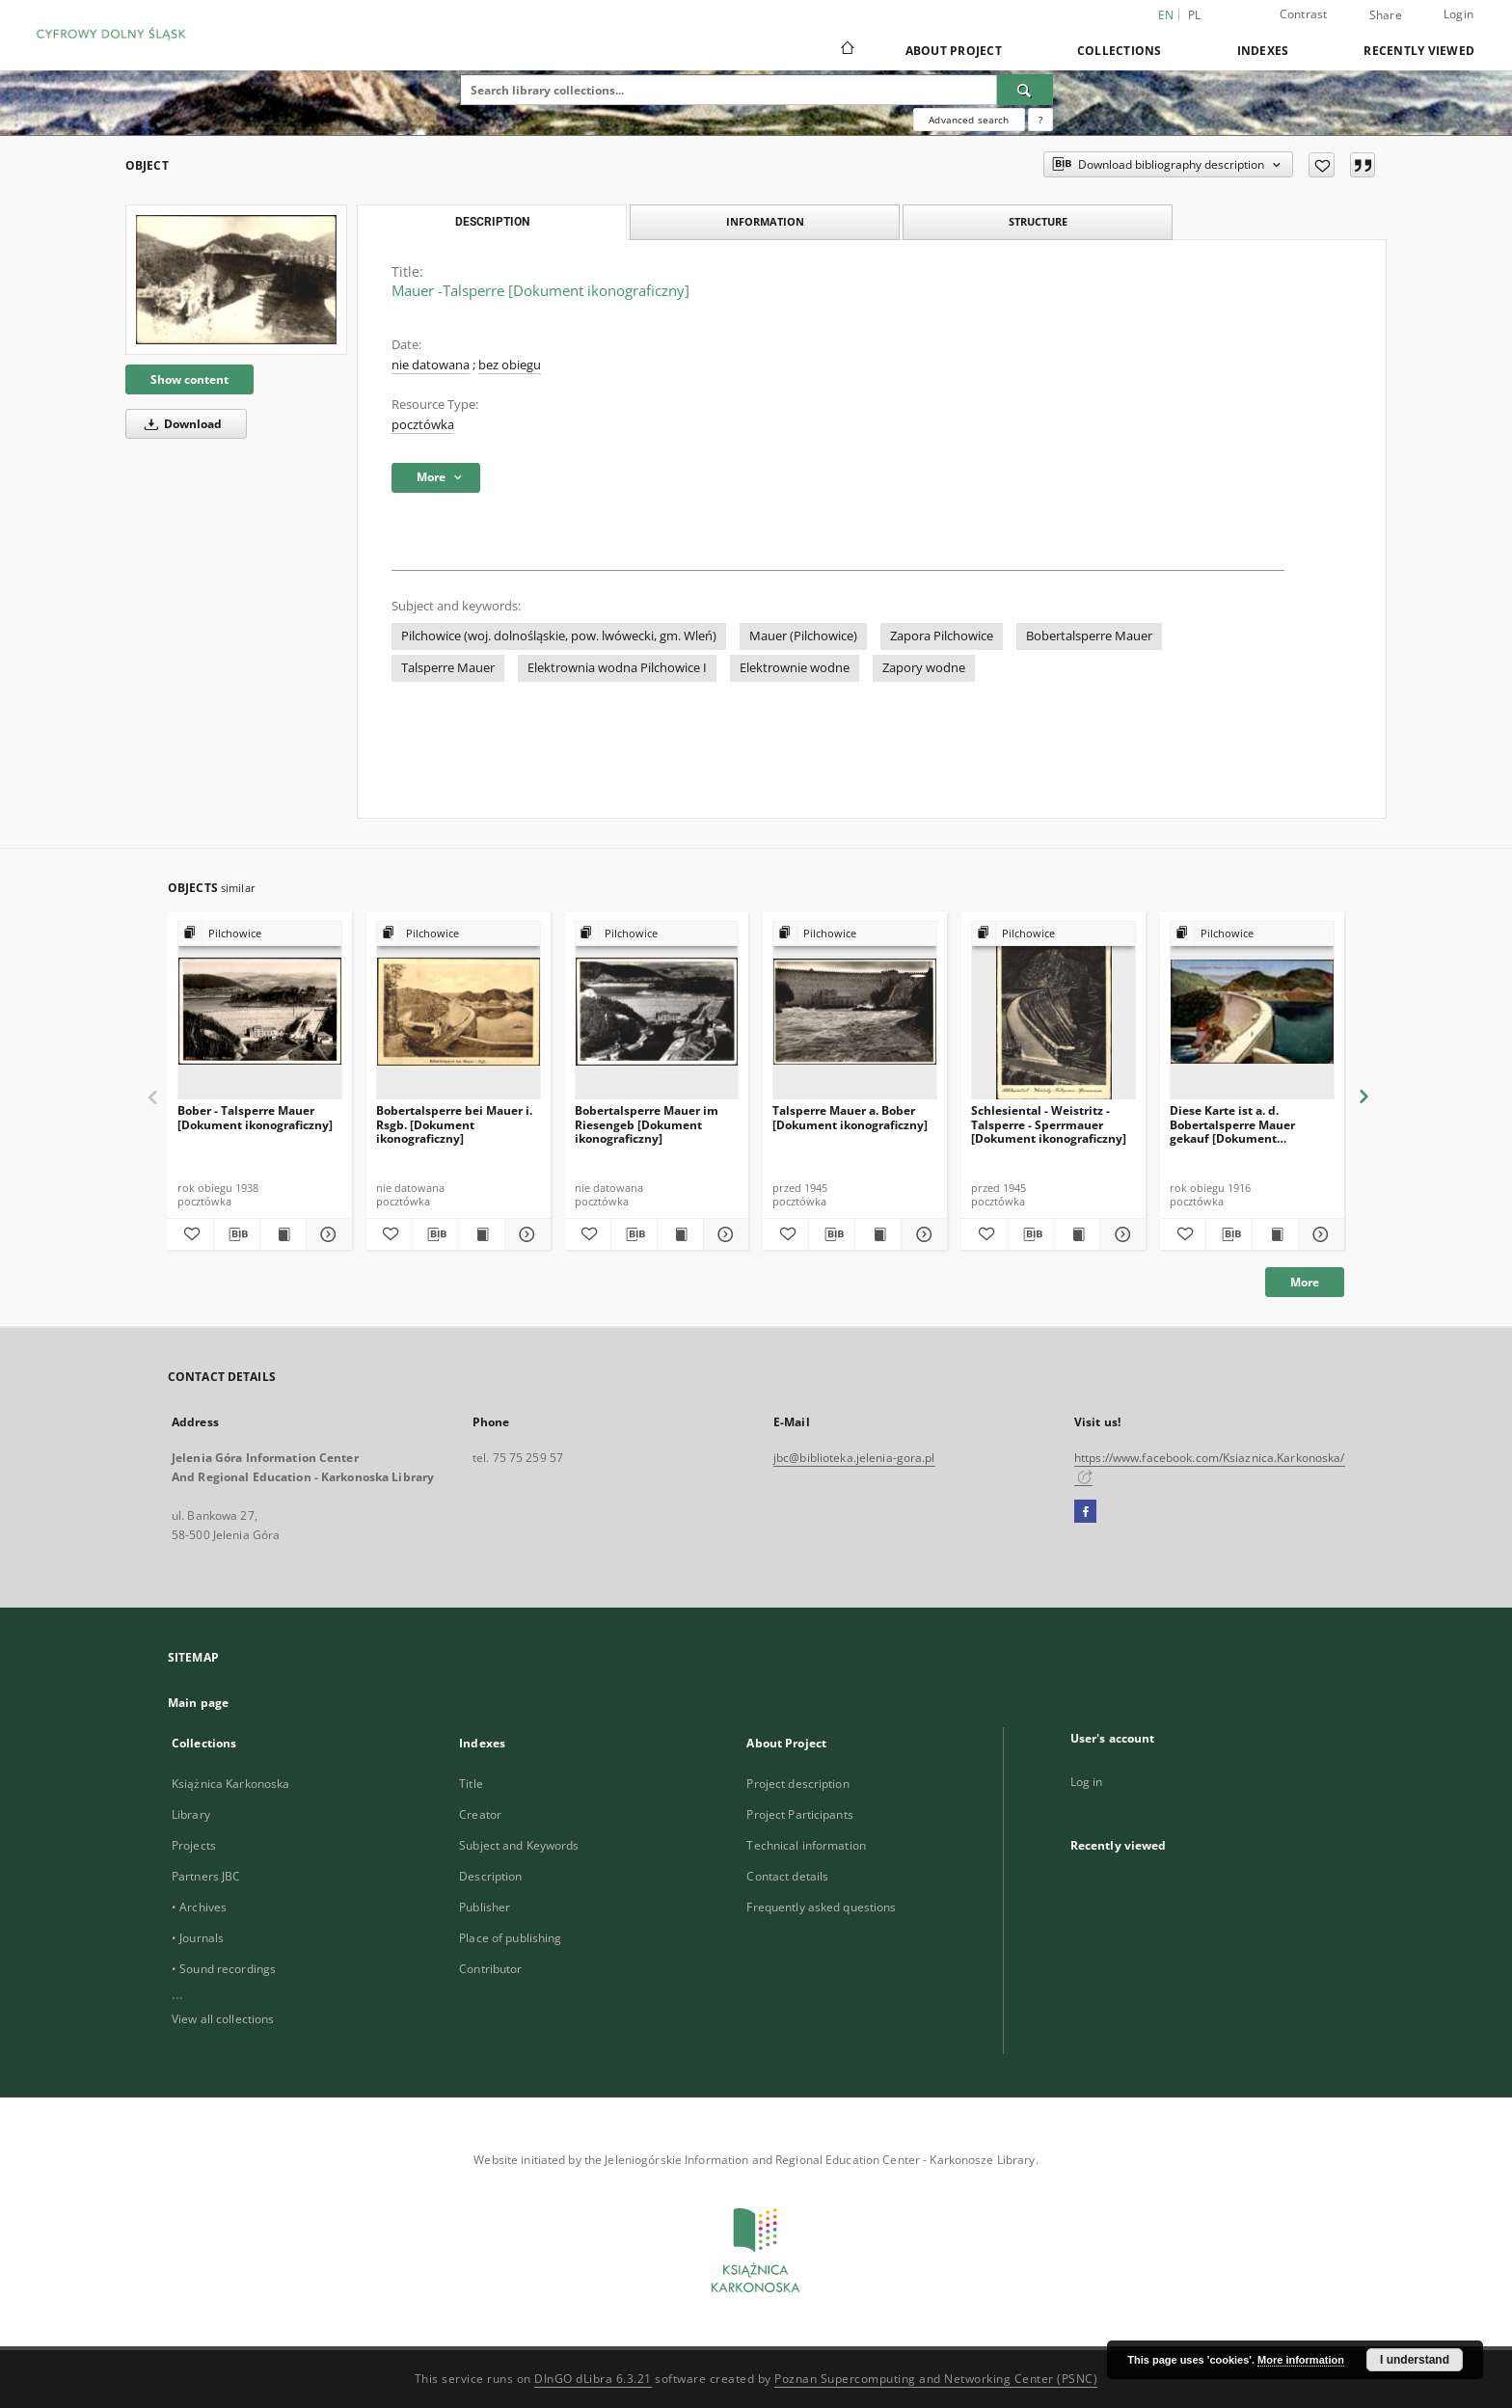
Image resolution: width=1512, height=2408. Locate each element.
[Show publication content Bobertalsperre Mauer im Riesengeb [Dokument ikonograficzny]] (680, 1234)
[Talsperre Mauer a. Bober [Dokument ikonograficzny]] (854, 1011)
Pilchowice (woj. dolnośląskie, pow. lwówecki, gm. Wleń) (558, 636)
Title (471, 1783)
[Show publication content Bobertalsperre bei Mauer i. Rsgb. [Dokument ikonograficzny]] (481, 1234)
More (1304, 1282)
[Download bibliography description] (236, 1234)
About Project (953, 50)
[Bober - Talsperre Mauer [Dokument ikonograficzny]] (259, 1011)
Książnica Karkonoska (230, 1783)
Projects (194, 1845)
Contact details (787, 1876)
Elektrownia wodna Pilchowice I (617, 668)
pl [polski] (1195, 15)
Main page (198, 1702)
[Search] (1025, 89)
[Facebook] (1085, 1512)
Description (490, 1876)
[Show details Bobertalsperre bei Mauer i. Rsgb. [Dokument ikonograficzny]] (525, 1234)
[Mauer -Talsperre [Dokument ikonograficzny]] (236, 279)
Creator (480, 1814)
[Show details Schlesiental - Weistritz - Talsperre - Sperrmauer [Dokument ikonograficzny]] (1120, 1234)
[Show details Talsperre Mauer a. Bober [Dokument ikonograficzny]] (921, 1234)
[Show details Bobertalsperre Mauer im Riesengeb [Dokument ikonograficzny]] (723, 1234)
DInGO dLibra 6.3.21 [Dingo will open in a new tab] (593, 2378)
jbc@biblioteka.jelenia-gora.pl (854, 1457)
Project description (797, 1783)
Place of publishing (510, 1938)
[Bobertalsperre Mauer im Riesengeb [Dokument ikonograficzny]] (657, 1011)
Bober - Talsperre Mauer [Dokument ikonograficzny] (255, 1117)
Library (191, 1814)
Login (1458, 14)
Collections (1119, 50)
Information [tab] (765, 221)
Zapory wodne (923, 668)
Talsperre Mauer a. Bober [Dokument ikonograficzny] (850, 1117)
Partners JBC (206, 1876)
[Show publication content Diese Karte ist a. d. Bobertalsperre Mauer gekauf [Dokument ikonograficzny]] (1275, 1234)
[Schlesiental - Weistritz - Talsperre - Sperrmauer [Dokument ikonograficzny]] (1053, 1011)
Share (1385, 15)
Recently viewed (1419, 50)
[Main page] (846, 50)
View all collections (223, 2019)
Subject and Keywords (519, 1845)
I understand (1414, 2360)
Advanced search (969, 119)
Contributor (490, 1969)
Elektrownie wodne (795, 668)
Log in (1086, 1781)
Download (180, 424)
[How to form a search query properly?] (1040, 119)
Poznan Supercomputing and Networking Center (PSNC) (935, 2378)
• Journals (198, 1938)
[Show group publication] (259, 934)
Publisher (484, 1907)
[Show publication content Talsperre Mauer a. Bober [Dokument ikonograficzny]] (878, 1234)
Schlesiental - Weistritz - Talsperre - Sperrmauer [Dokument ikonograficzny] (1048, 1124)
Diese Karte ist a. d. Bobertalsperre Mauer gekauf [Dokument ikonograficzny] (1232, 1124)
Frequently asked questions (821, 1907)
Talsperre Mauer (448, 668)
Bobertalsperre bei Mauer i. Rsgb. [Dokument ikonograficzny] (454, 1124)
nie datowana (431, 365)
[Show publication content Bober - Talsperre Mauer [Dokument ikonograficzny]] (283, 1234)
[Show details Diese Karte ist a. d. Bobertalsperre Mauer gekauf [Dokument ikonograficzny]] (1318, 1234)
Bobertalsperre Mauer (1089, 636)
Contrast (1304, 14)
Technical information (806, 1845)
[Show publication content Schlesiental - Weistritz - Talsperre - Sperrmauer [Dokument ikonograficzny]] (1076, 1234)
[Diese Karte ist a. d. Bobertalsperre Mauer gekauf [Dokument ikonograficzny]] (1252, 1011)
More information (1300, 2360)
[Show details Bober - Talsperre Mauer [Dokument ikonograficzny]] (326, 1234)
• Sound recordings (224, 1969)
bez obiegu (509, 365)
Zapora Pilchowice (941, 636)
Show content (189, 379)
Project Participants (799, 1814)
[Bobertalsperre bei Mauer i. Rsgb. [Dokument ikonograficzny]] (458, 1011)
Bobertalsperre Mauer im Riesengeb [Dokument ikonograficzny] (646, 1124)
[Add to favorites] (1322, 164)
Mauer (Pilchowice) (803, 636)
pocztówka (423, 425)
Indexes (1263, 50)
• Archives (199, 1907)
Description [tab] (492, 222)
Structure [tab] (1038, 221)
